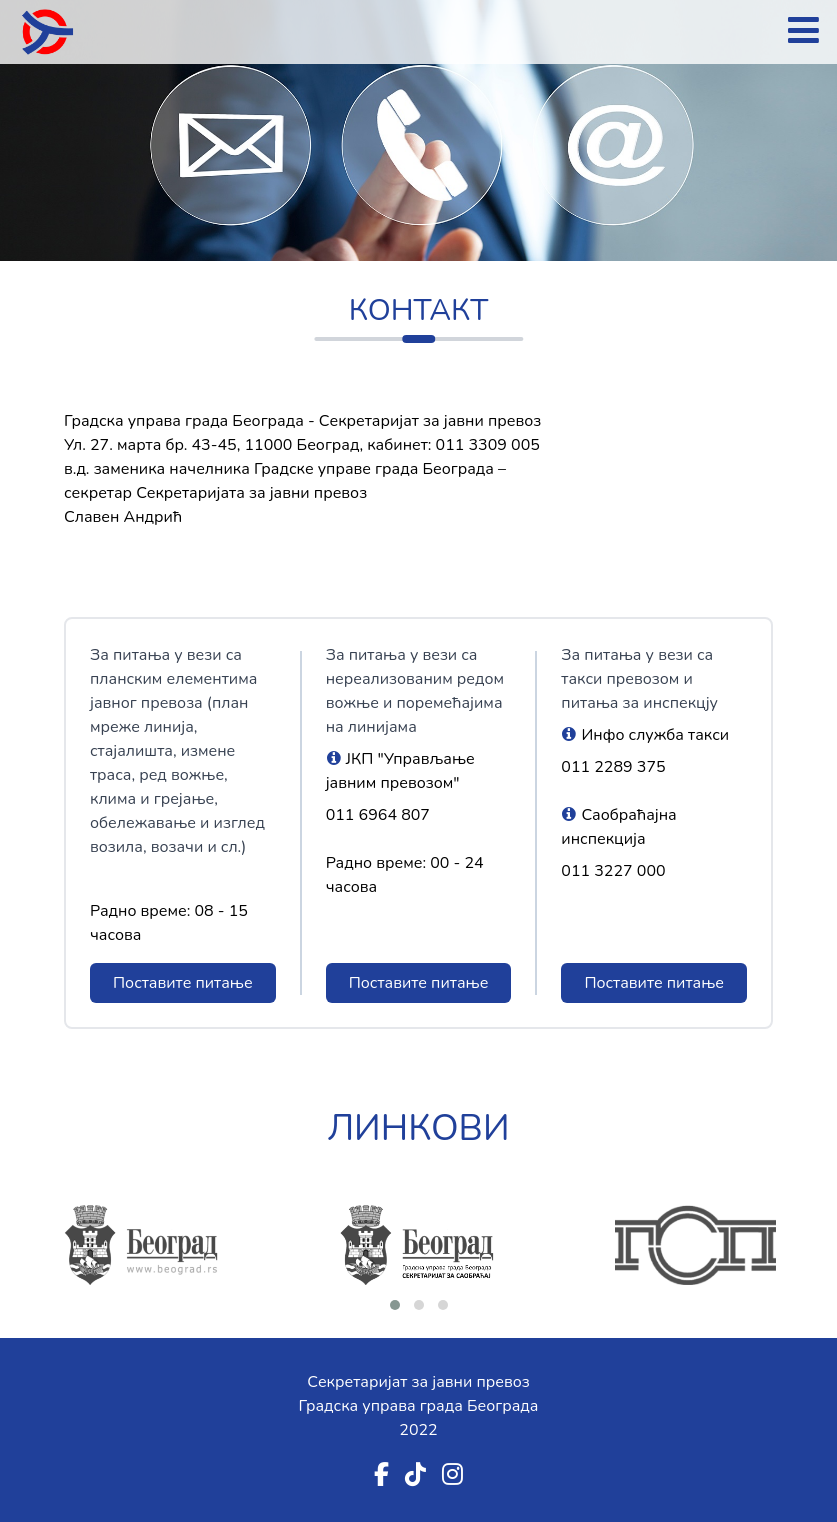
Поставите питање (183, 983)
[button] (395, 1305)
